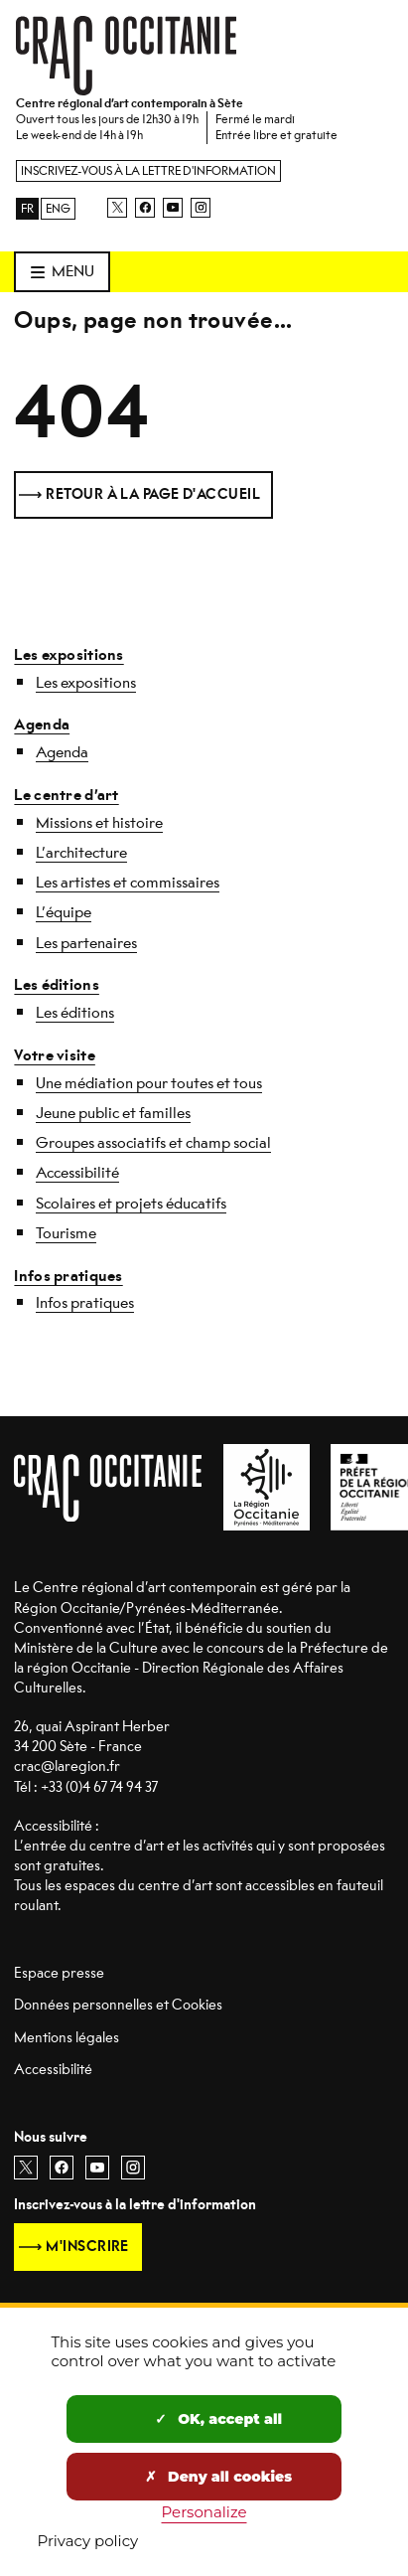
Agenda (41, 724)
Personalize (204, 2511)
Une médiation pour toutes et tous (149, 1083)
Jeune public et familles (113, 1113)
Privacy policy (88, 2540)
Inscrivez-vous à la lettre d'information (148, 171)
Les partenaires (86, 943)
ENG (58, 209)
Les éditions (56, 985)
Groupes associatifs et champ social (153, 1143)
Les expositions (68, 655)
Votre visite (54, 1055)
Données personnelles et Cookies (118, 2005)
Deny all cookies (218, 2477)
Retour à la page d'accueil (153, 494)
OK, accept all (218, 2419)
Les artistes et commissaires (127, 882)
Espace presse (59, 1973)
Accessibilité (77, 1173)
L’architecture (81, 853)
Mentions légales (66, 2037)
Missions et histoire (99, 823)
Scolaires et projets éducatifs (131, 1203)
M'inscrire (87, 2246)
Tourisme (66, 1233)
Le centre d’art (66, 795)
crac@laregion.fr (67, 1766)
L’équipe (63, 912)
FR (27, 209)
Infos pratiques (68, 1276)
